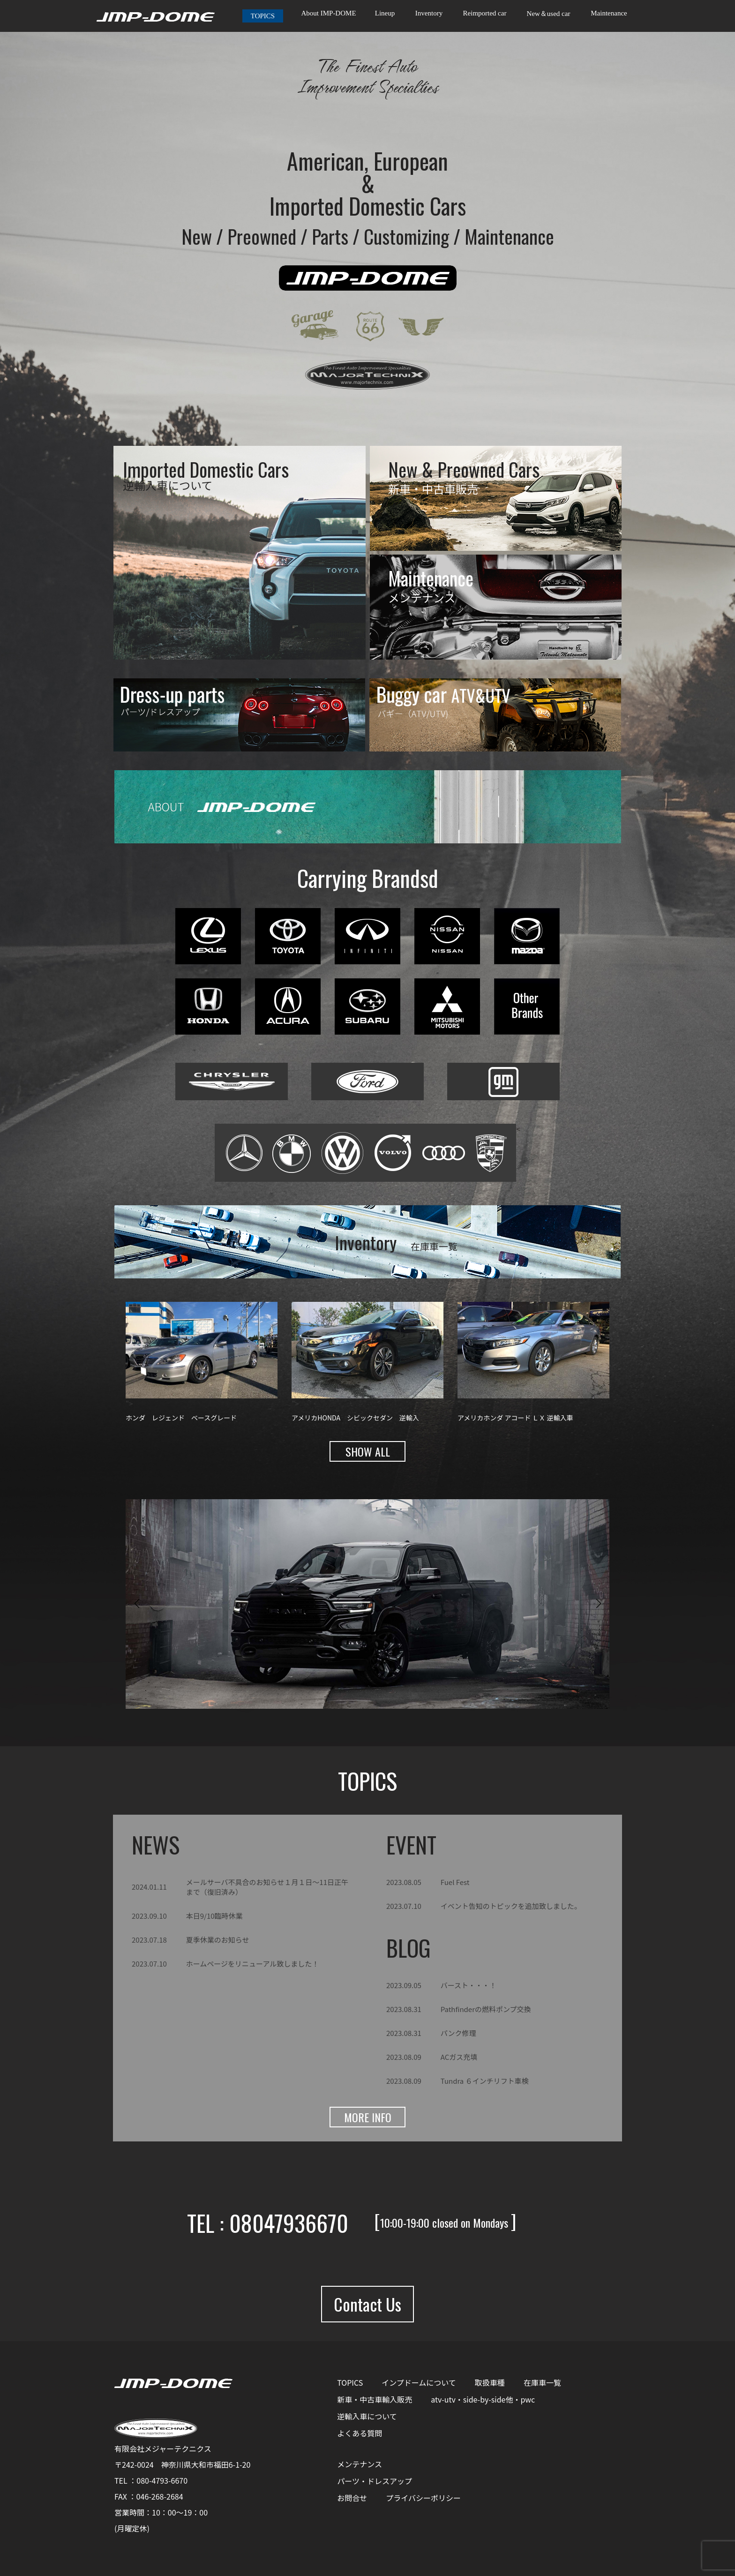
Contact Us (367, 2303)
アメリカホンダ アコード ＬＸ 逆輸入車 (515, 1417)
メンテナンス (359, 2464)
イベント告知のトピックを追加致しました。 (511, 1906)
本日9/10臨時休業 (214, 1916)
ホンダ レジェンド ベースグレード (181, 1417)
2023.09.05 (403, 1985)
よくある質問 (359, 2433)
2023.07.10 (149, 1963)
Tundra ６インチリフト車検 (485, 2081)
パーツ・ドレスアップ (374, 2481)
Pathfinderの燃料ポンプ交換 (486, 2009)
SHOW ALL (367, 1451)
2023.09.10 (149, 1916)
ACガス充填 (459, 2057)
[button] (136, 1603)
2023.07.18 (149, 1940)
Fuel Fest (455, 1882)
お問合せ (352, 2497)
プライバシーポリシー (423, 2497)
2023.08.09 (403, 2057)
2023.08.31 (403, 2009)
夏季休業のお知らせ (217, 1940)
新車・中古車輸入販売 (374, 2399)
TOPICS (263, 16)
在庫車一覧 (542, 2382)
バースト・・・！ (468, 1985)
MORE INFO (367, 2117)
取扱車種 (490, 2382)
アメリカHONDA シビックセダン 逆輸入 (355, 1417)
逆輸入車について (367, 2416)
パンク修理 (458, 2033)
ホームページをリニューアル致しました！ (252, 1963)
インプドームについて (419, 2382)
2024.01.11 (149, 1887)
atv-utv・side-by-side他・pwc (483, 2399)
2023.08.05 (403, 1882)
